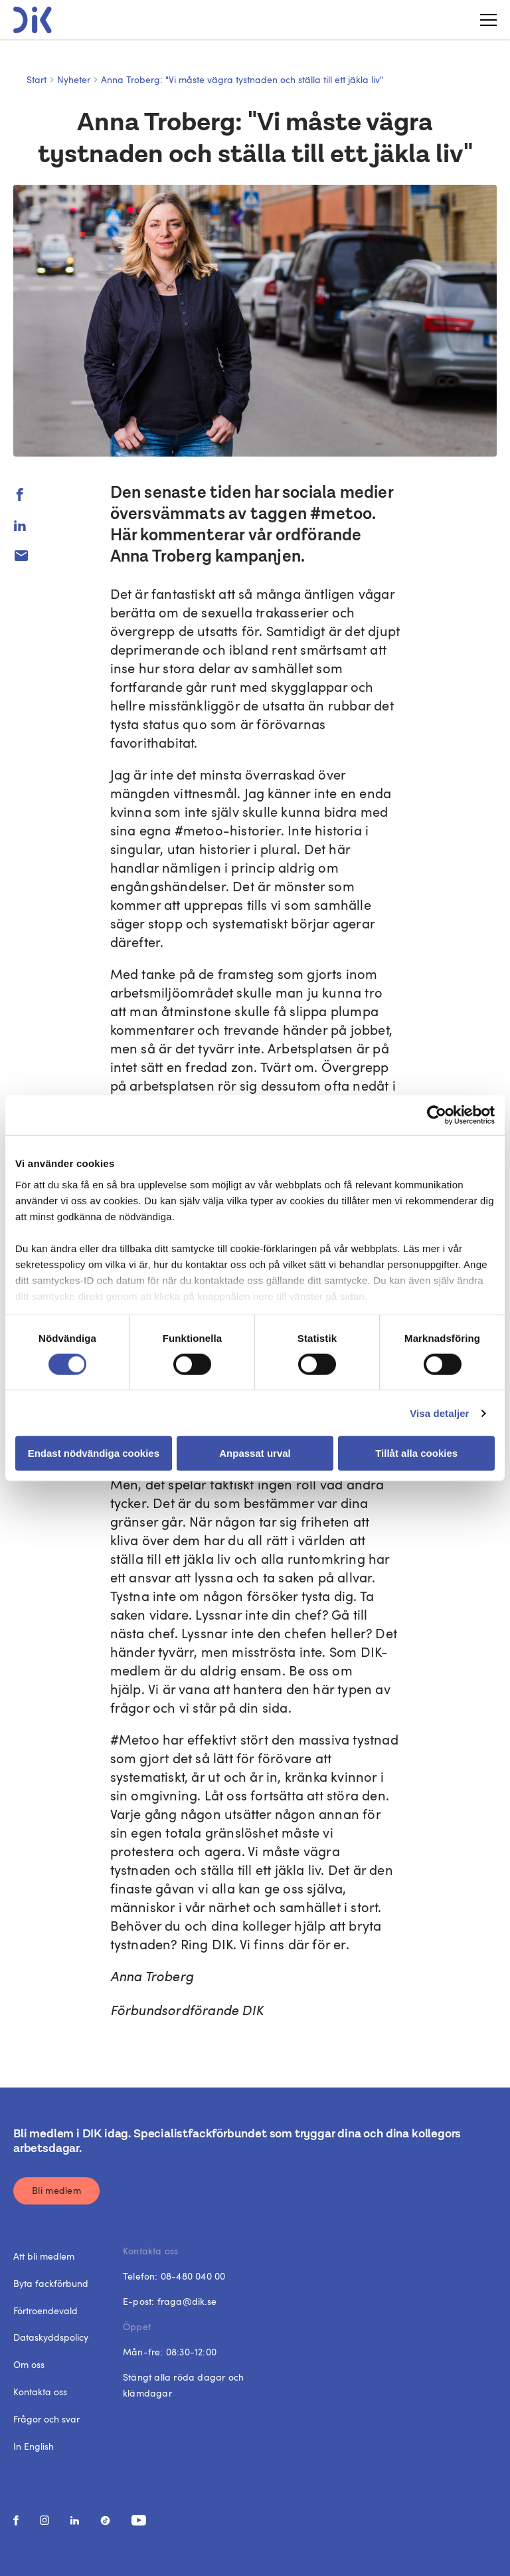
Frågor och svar (46, 2419)
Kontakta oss (40, 2391)
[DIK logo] (32, 20)
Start (36, 79)
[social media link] (16, 2520)
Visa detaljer (439, 1413)
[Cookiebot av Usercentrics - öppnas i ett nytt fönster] (437, 1115)
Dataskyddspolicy (50, 2337)
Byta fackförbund (50, 2283)
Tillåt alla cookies (416, 1453)
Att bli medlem (43, 2256)
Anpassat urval (255, 1453)
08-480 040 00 (193, 2276)
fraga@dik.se (186, 2301)
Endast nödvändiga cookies (93, 1453)
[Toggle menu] (483, 20)
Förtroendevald (45, 2310)
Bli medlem (56, 2190)
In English (33, 2446)
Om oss (28, 2364)
